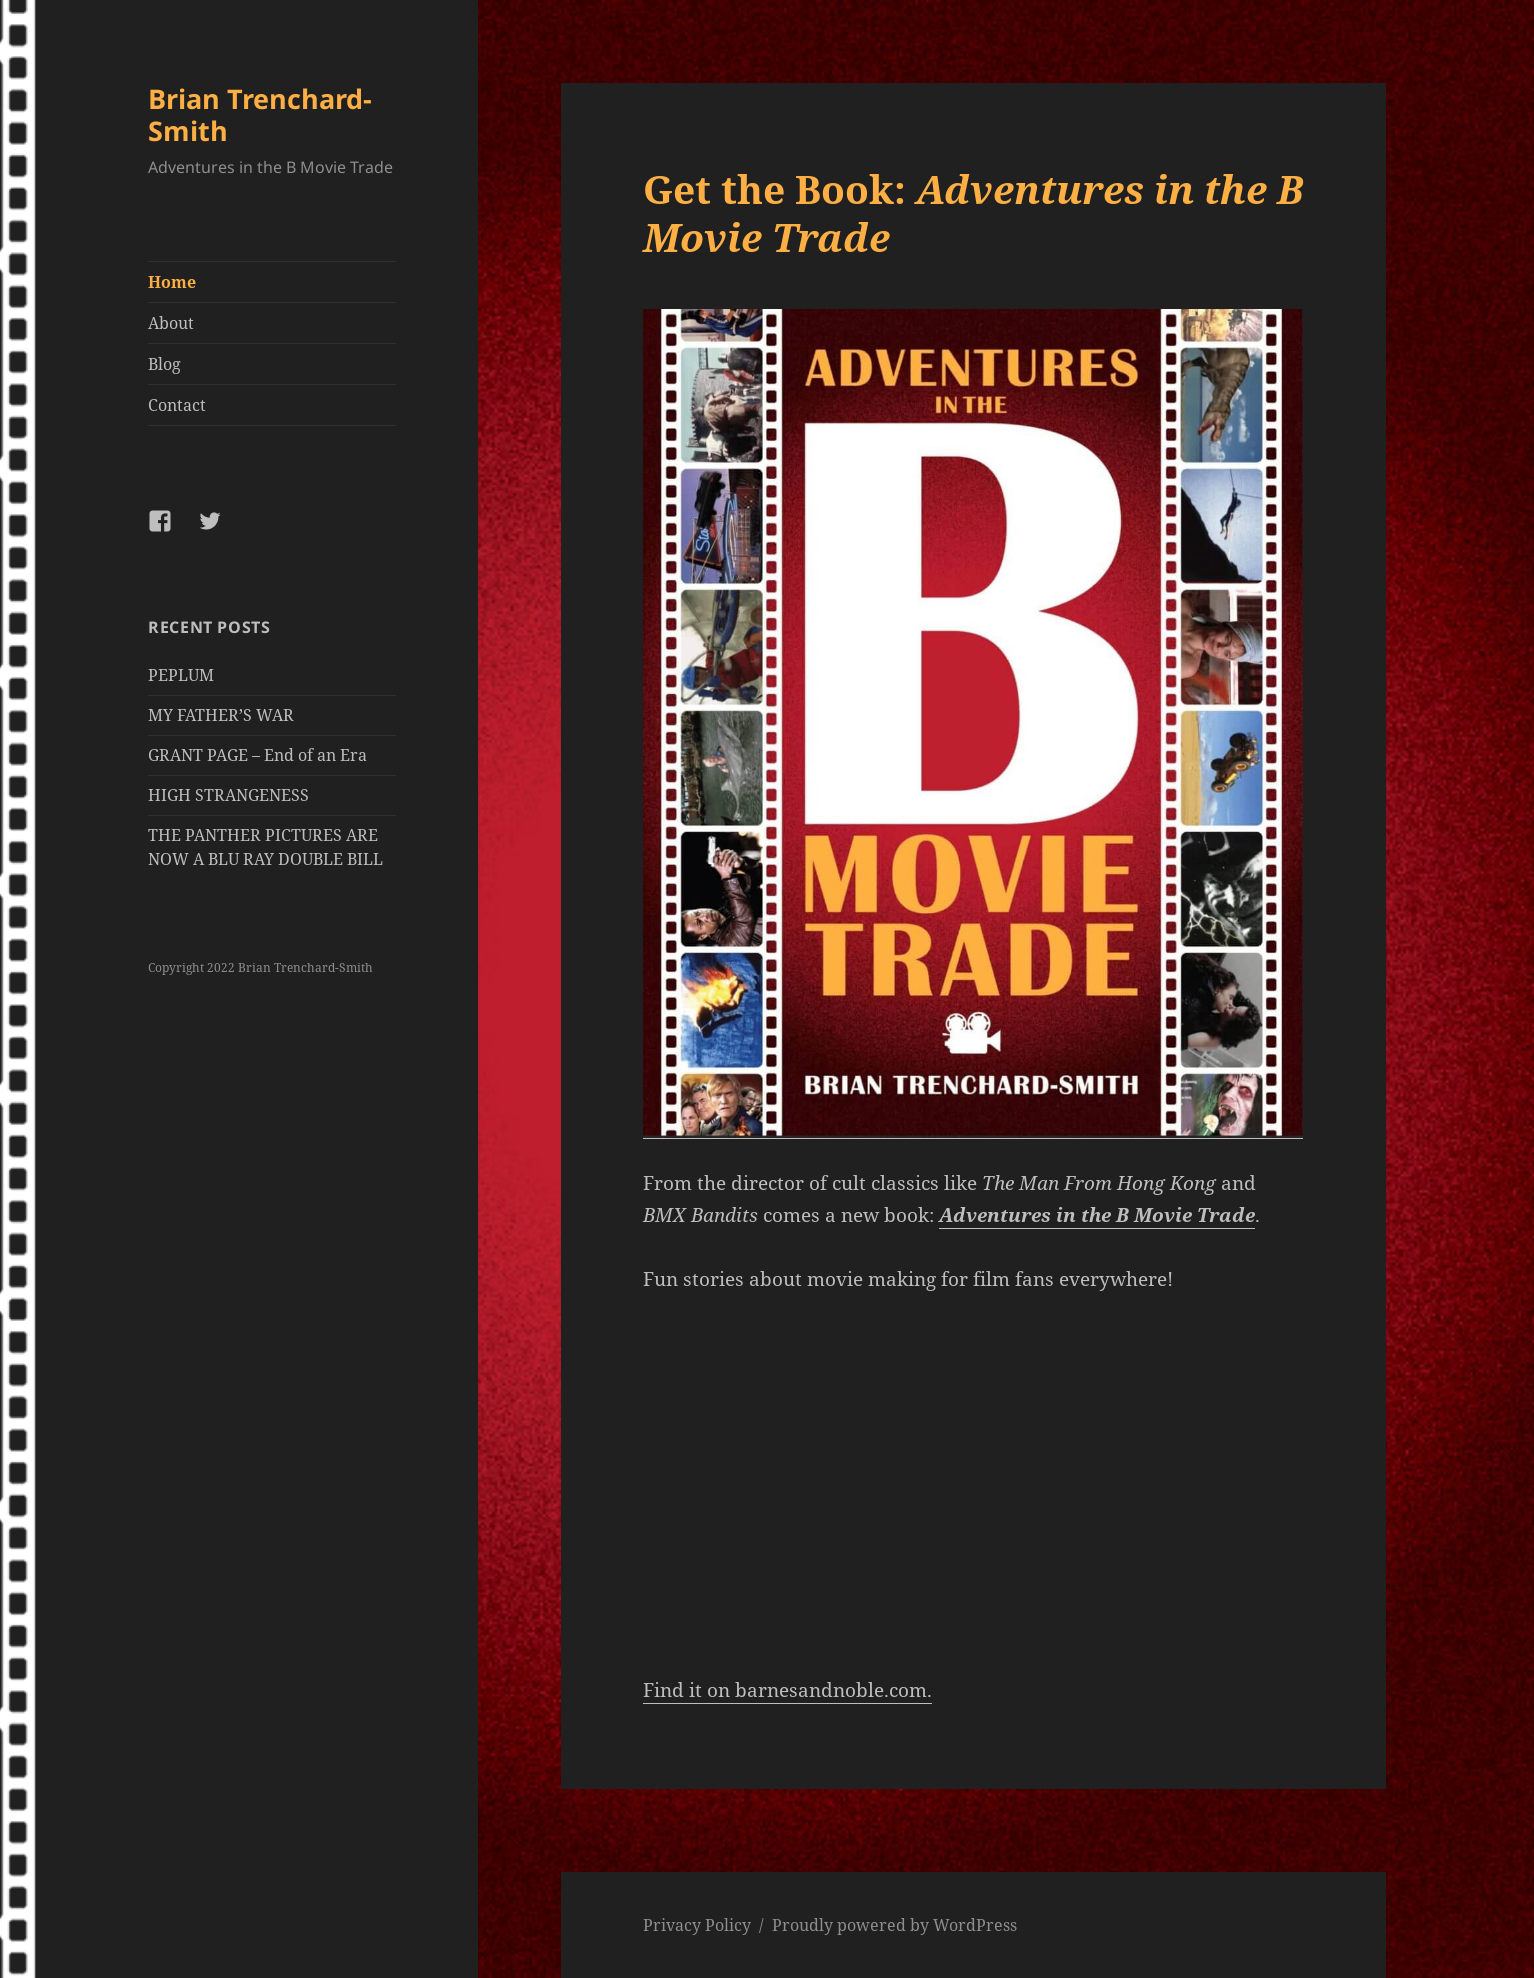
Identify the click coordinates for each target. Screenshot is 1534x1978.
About (171, 323)
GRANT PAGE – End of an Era (257, 755)
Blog (164, 364)
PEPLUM (181, 675)
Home (172, 282)
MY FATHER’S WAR (221, 715)
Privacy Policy (697, 1925)
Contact (177, 405)
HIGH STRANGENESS (228, 795)
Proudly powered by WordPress (894, 1925)
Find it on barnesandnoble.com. (787, 1690)
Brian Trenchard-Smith (260, 114)
